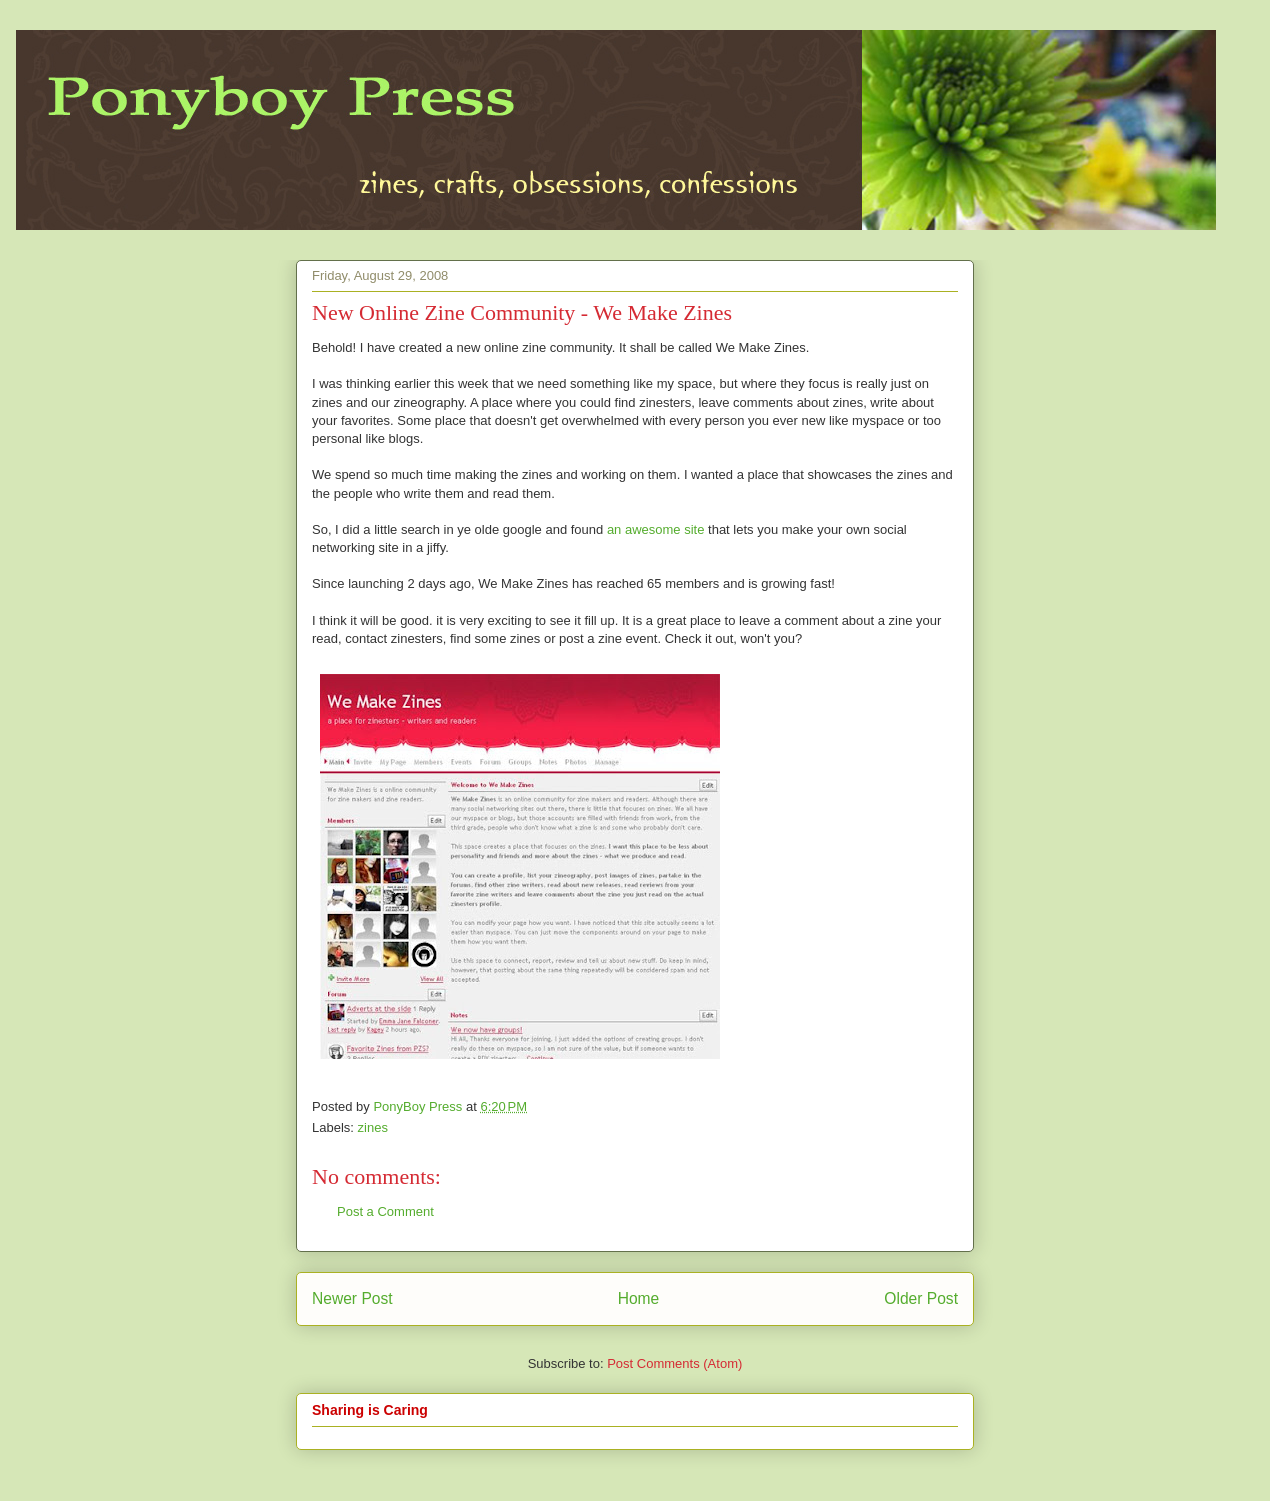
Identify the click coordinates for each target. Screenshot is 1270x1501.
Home (639, 1298)
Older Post (921, 1298)
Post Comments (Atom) (674, 1363)
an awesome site (656, 529)
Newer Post (352, 1298)
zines (373, 1127)
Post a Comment (385, 1211)
